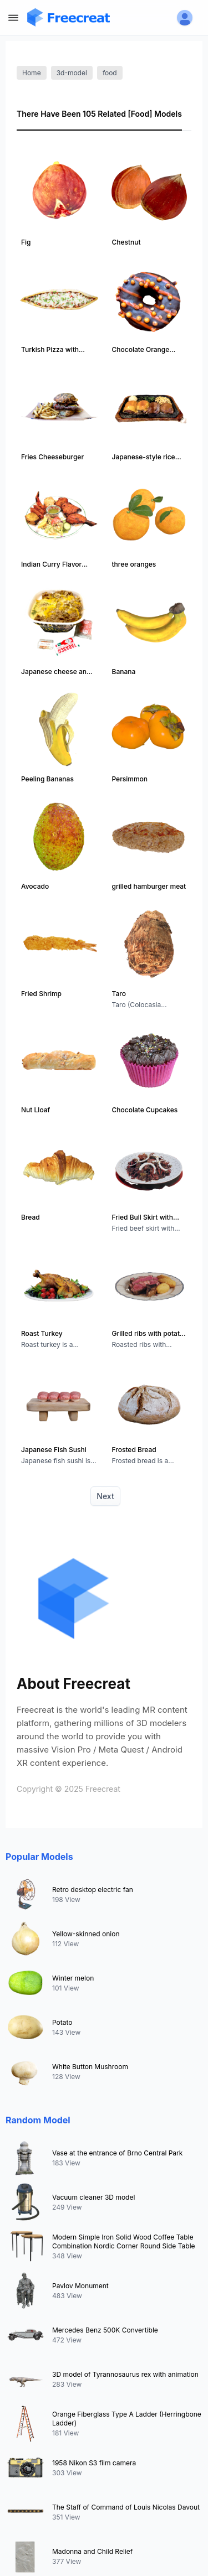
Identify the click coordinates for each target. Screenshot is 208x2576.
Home (31, 73)
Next (105, 1496)
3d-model (72, 73)
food (110, 73)
